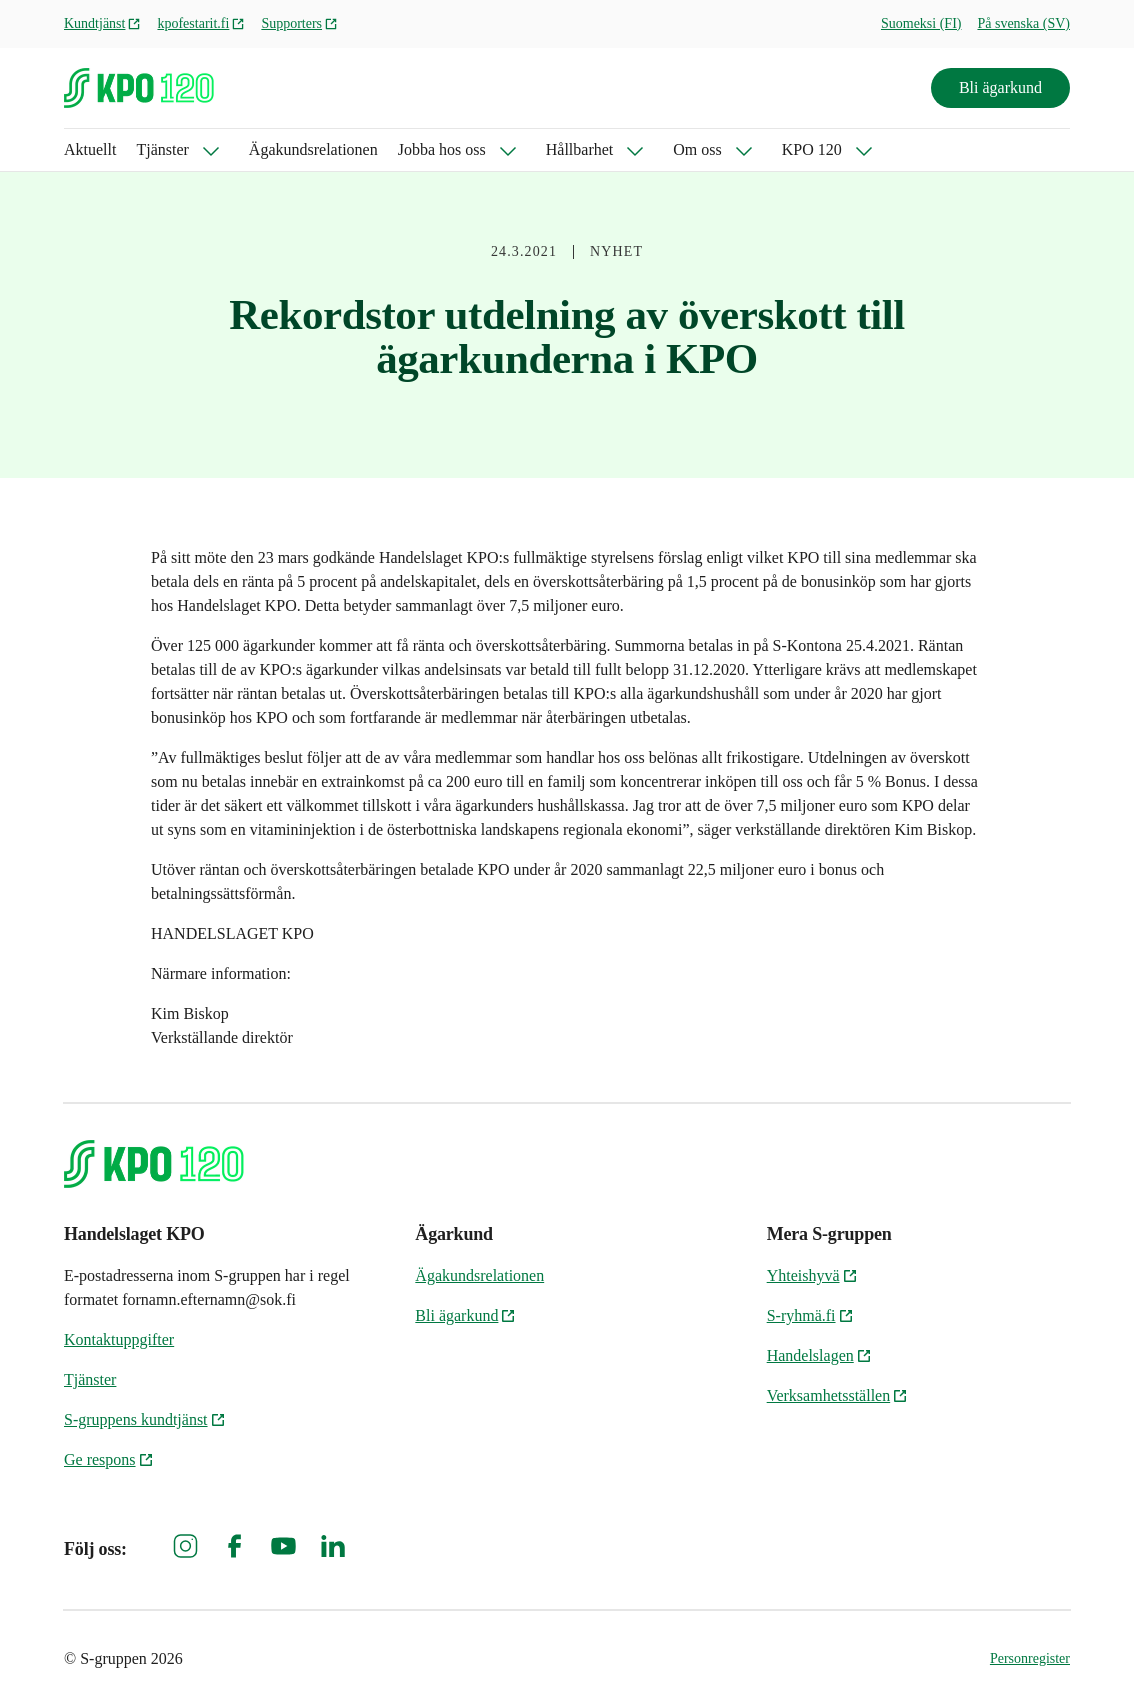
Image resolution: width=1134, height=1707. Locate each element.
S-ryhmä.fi (810, 1315)
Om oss (697, 149)
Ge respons (109, 1459)
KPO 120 (812, 149)
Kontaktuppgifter (119, 1339)
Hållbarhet (580, 149)
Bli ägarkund (1000, 87)
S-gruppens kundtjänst (145, 1419)
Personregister (1030, 1658)
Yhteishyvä (812, 1275)
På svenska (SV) (1023, 23)
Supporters (299, 23)
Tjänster (162, 149)
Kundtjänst (102, 23)
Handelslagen (819, 1355)
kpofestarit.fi (201, 23)
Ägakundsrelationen (313, 149)
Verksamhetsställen (838, 1395)
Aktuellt (90, 149)
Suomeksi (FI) (921, 23)
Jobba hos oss (442, 149)
